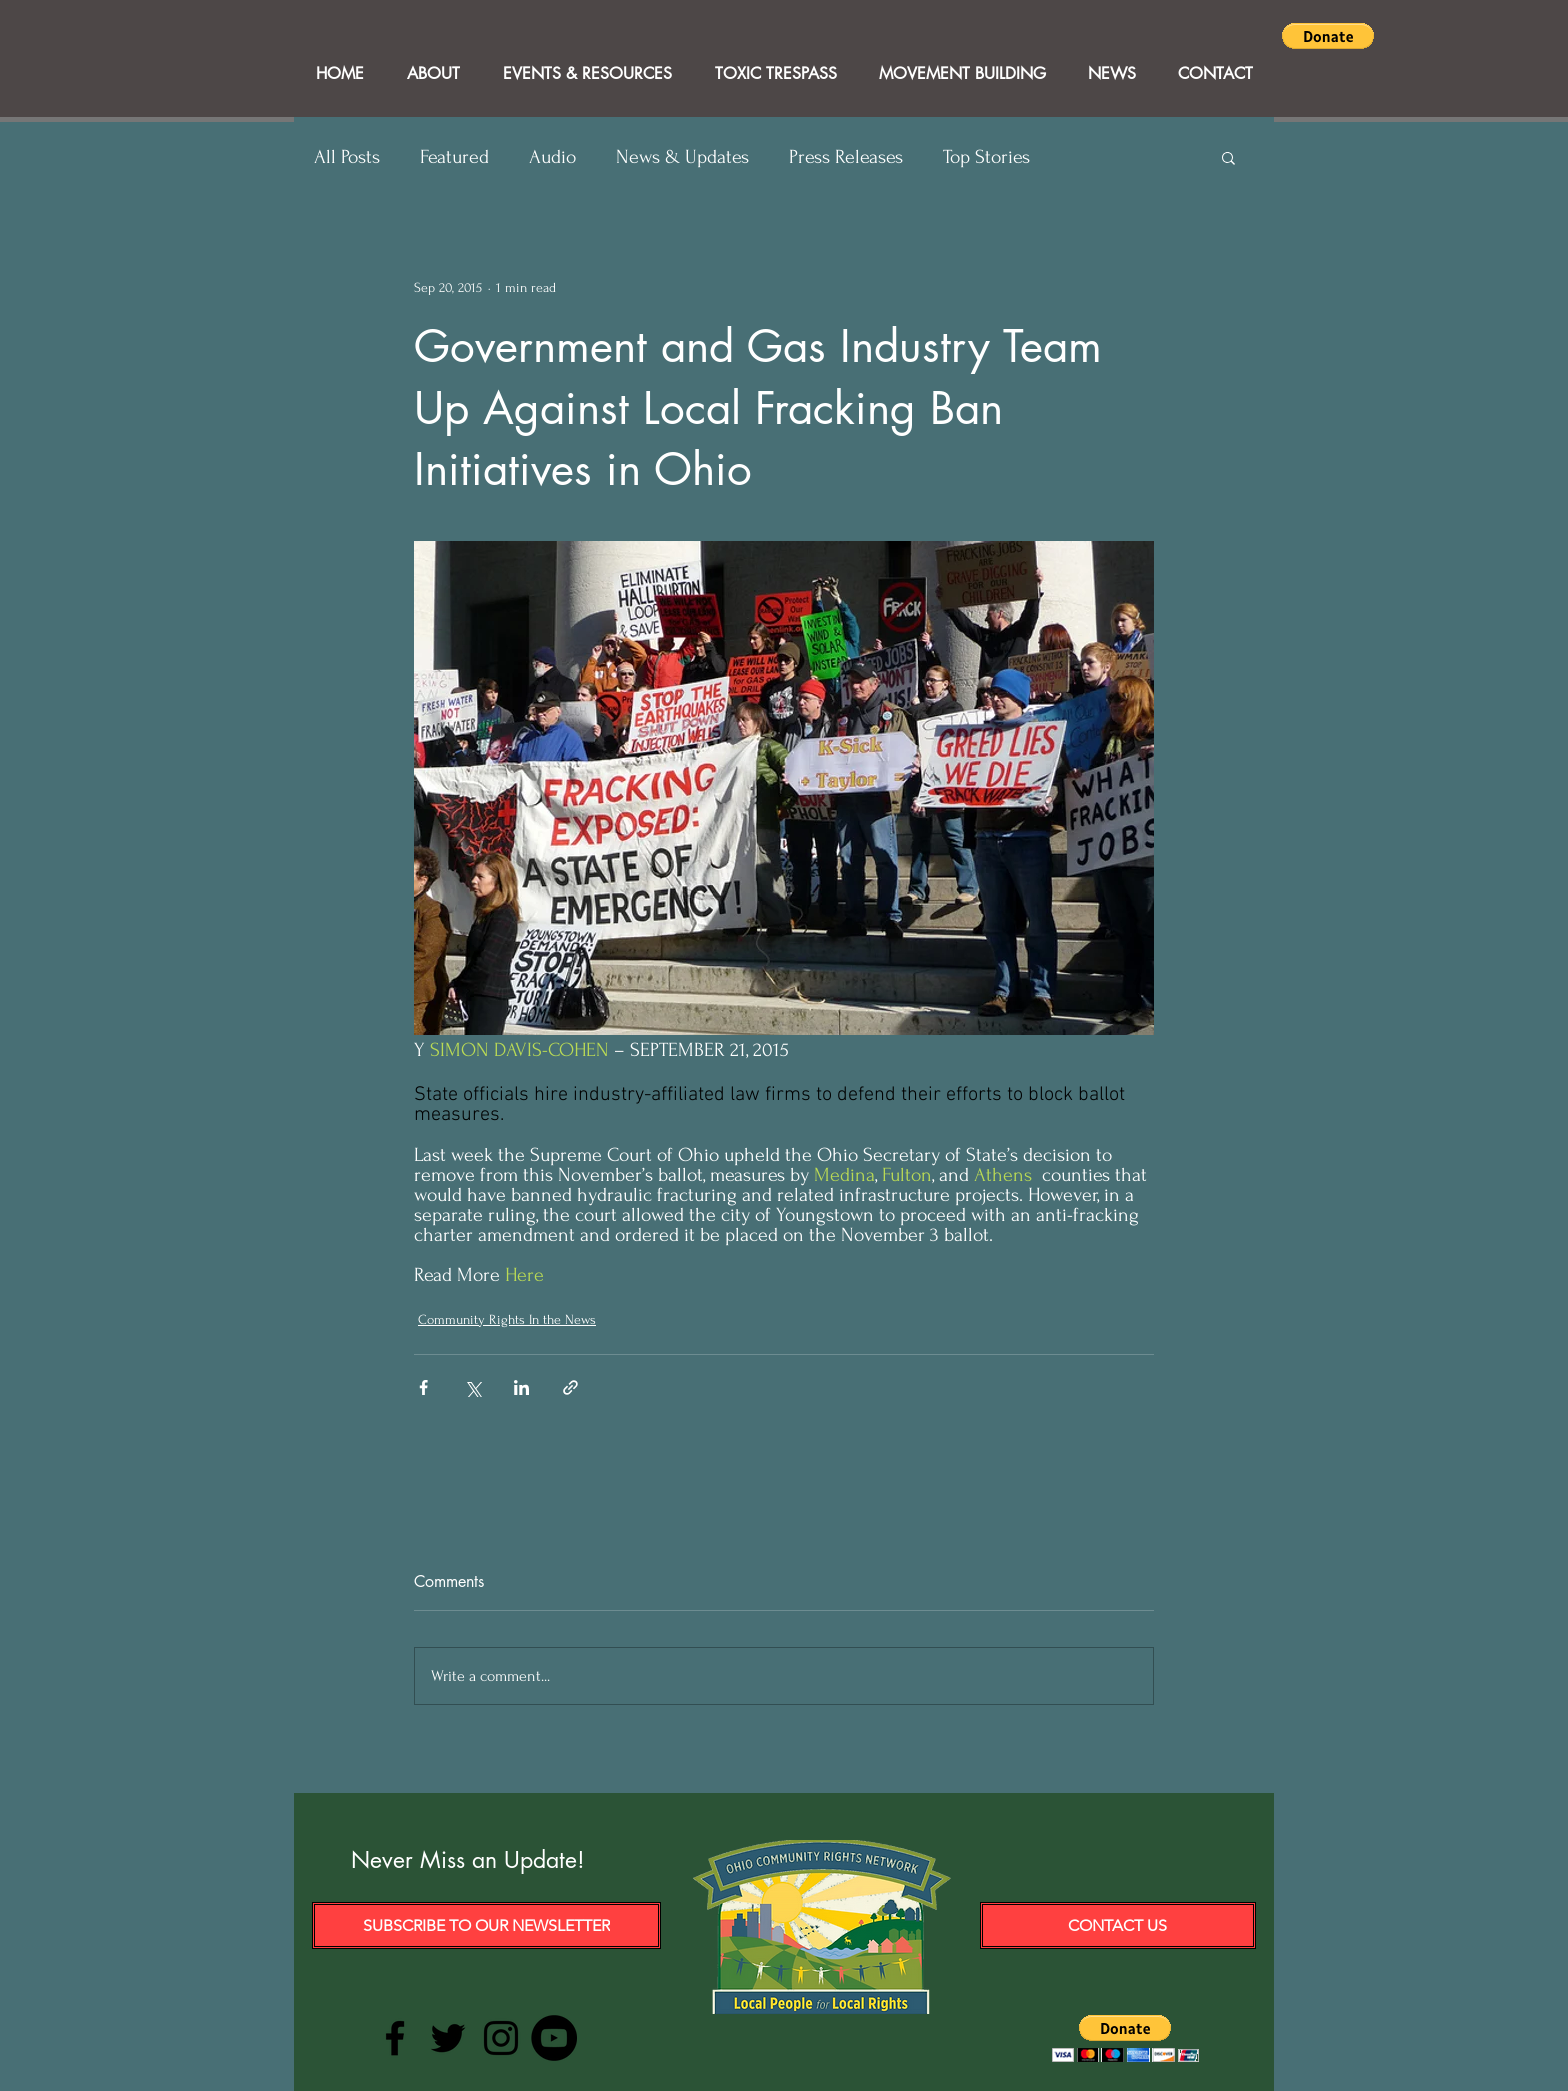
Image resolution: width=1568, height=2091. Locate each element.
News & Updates (682, 157)
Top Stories (986, 157)
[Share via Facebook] (423, 1387)
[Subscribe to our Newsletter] (486, 1925)
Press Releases (846, 157)
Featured (454, 157)
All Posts (347, 157)
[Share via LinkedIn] (521, 1387)
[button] (1328, 36)
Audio (552, 157)
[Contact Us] (1118, 1925)
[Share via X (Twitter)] (472, 1387)
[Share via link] (570, 1387)
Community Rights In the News (507, 1319)
